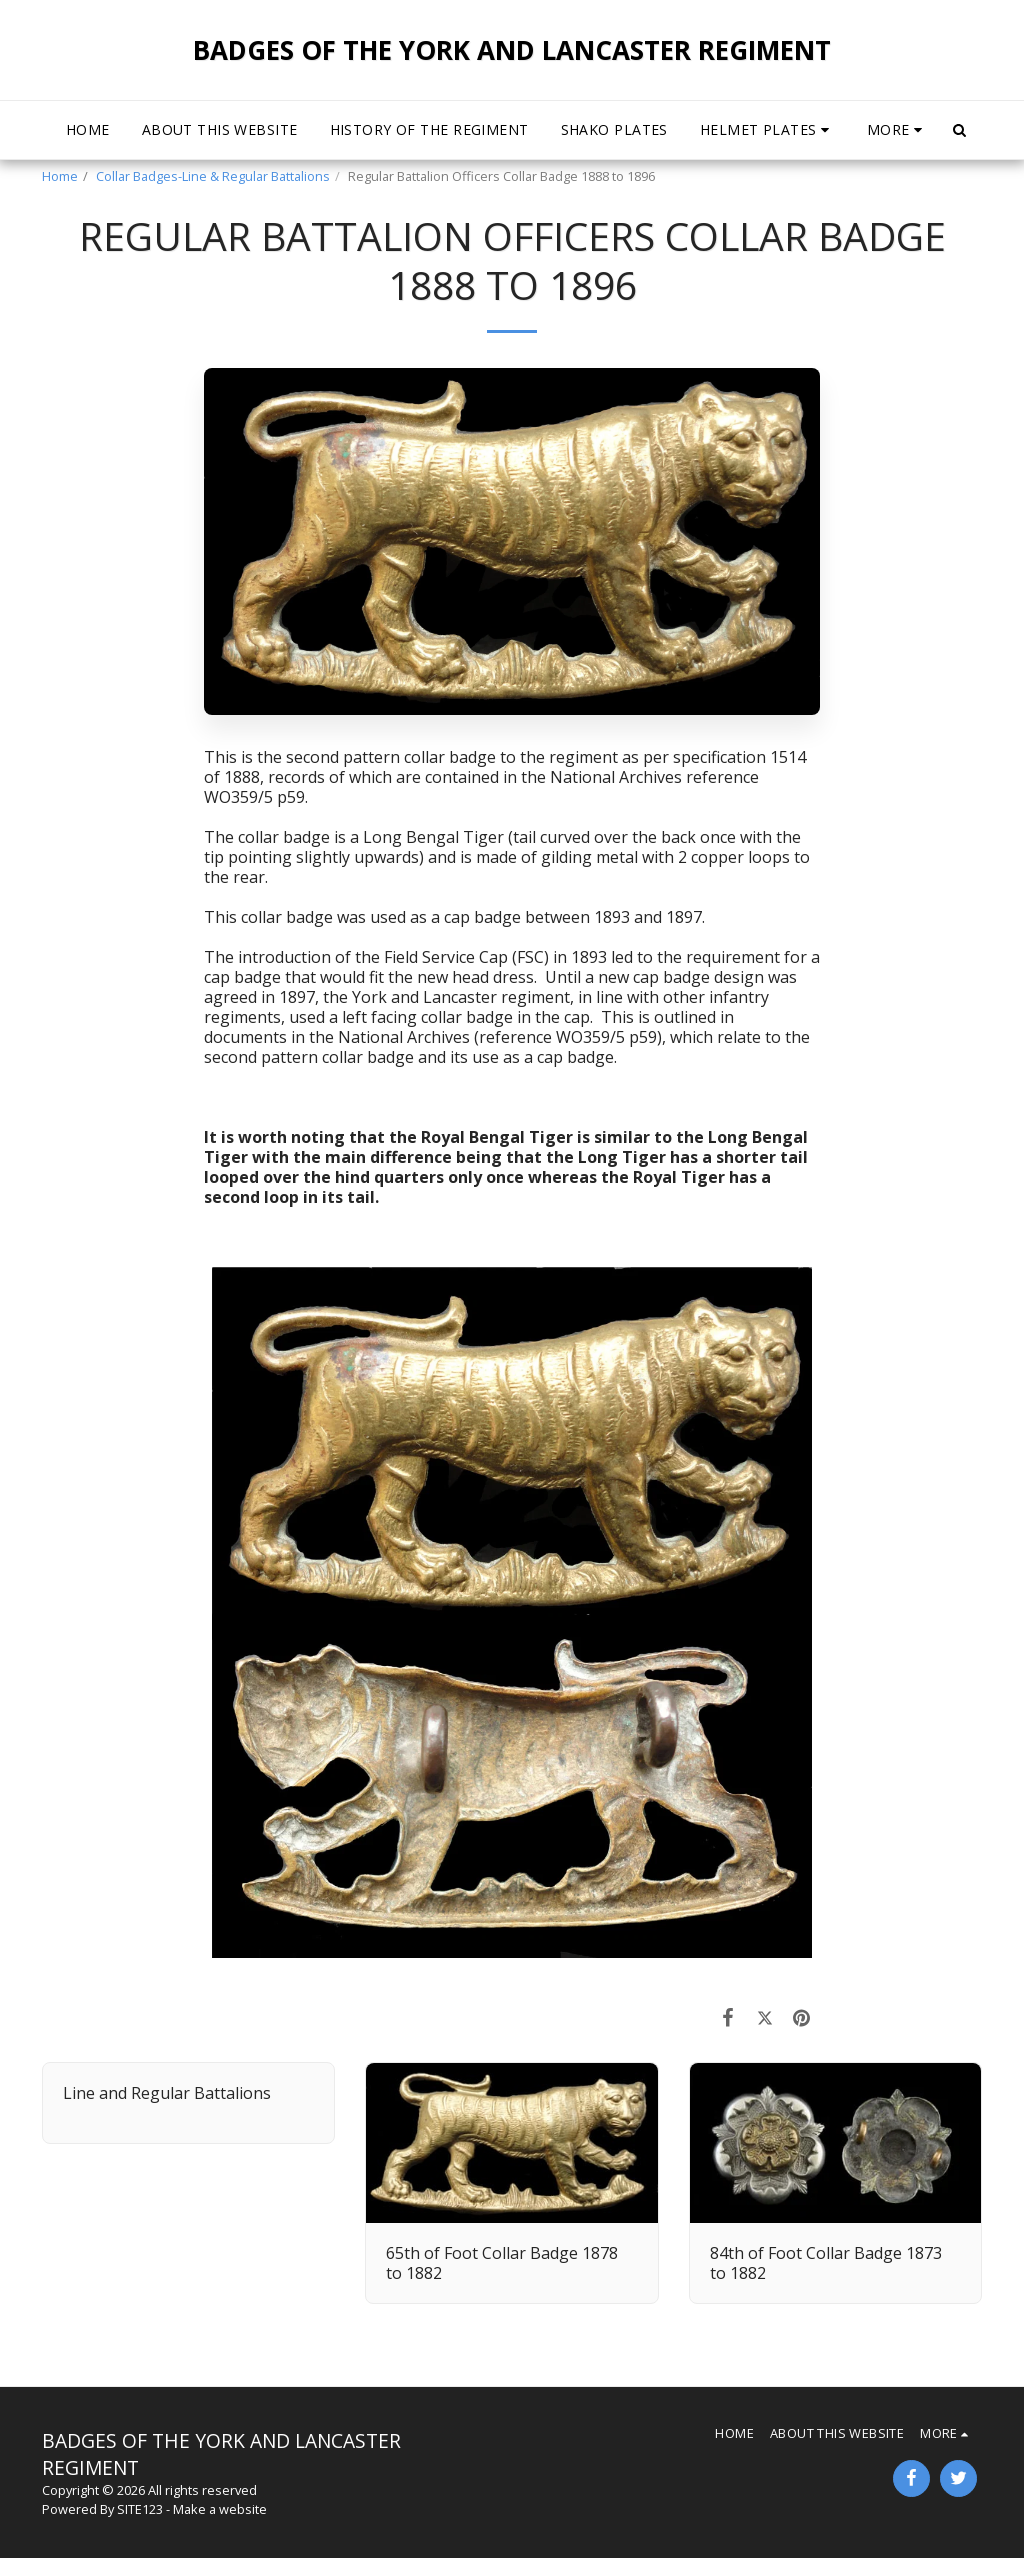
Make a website (220, 2509)
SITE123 (140, 2509)
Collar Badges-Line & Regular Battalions (213, 176)
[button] (767, 130)
